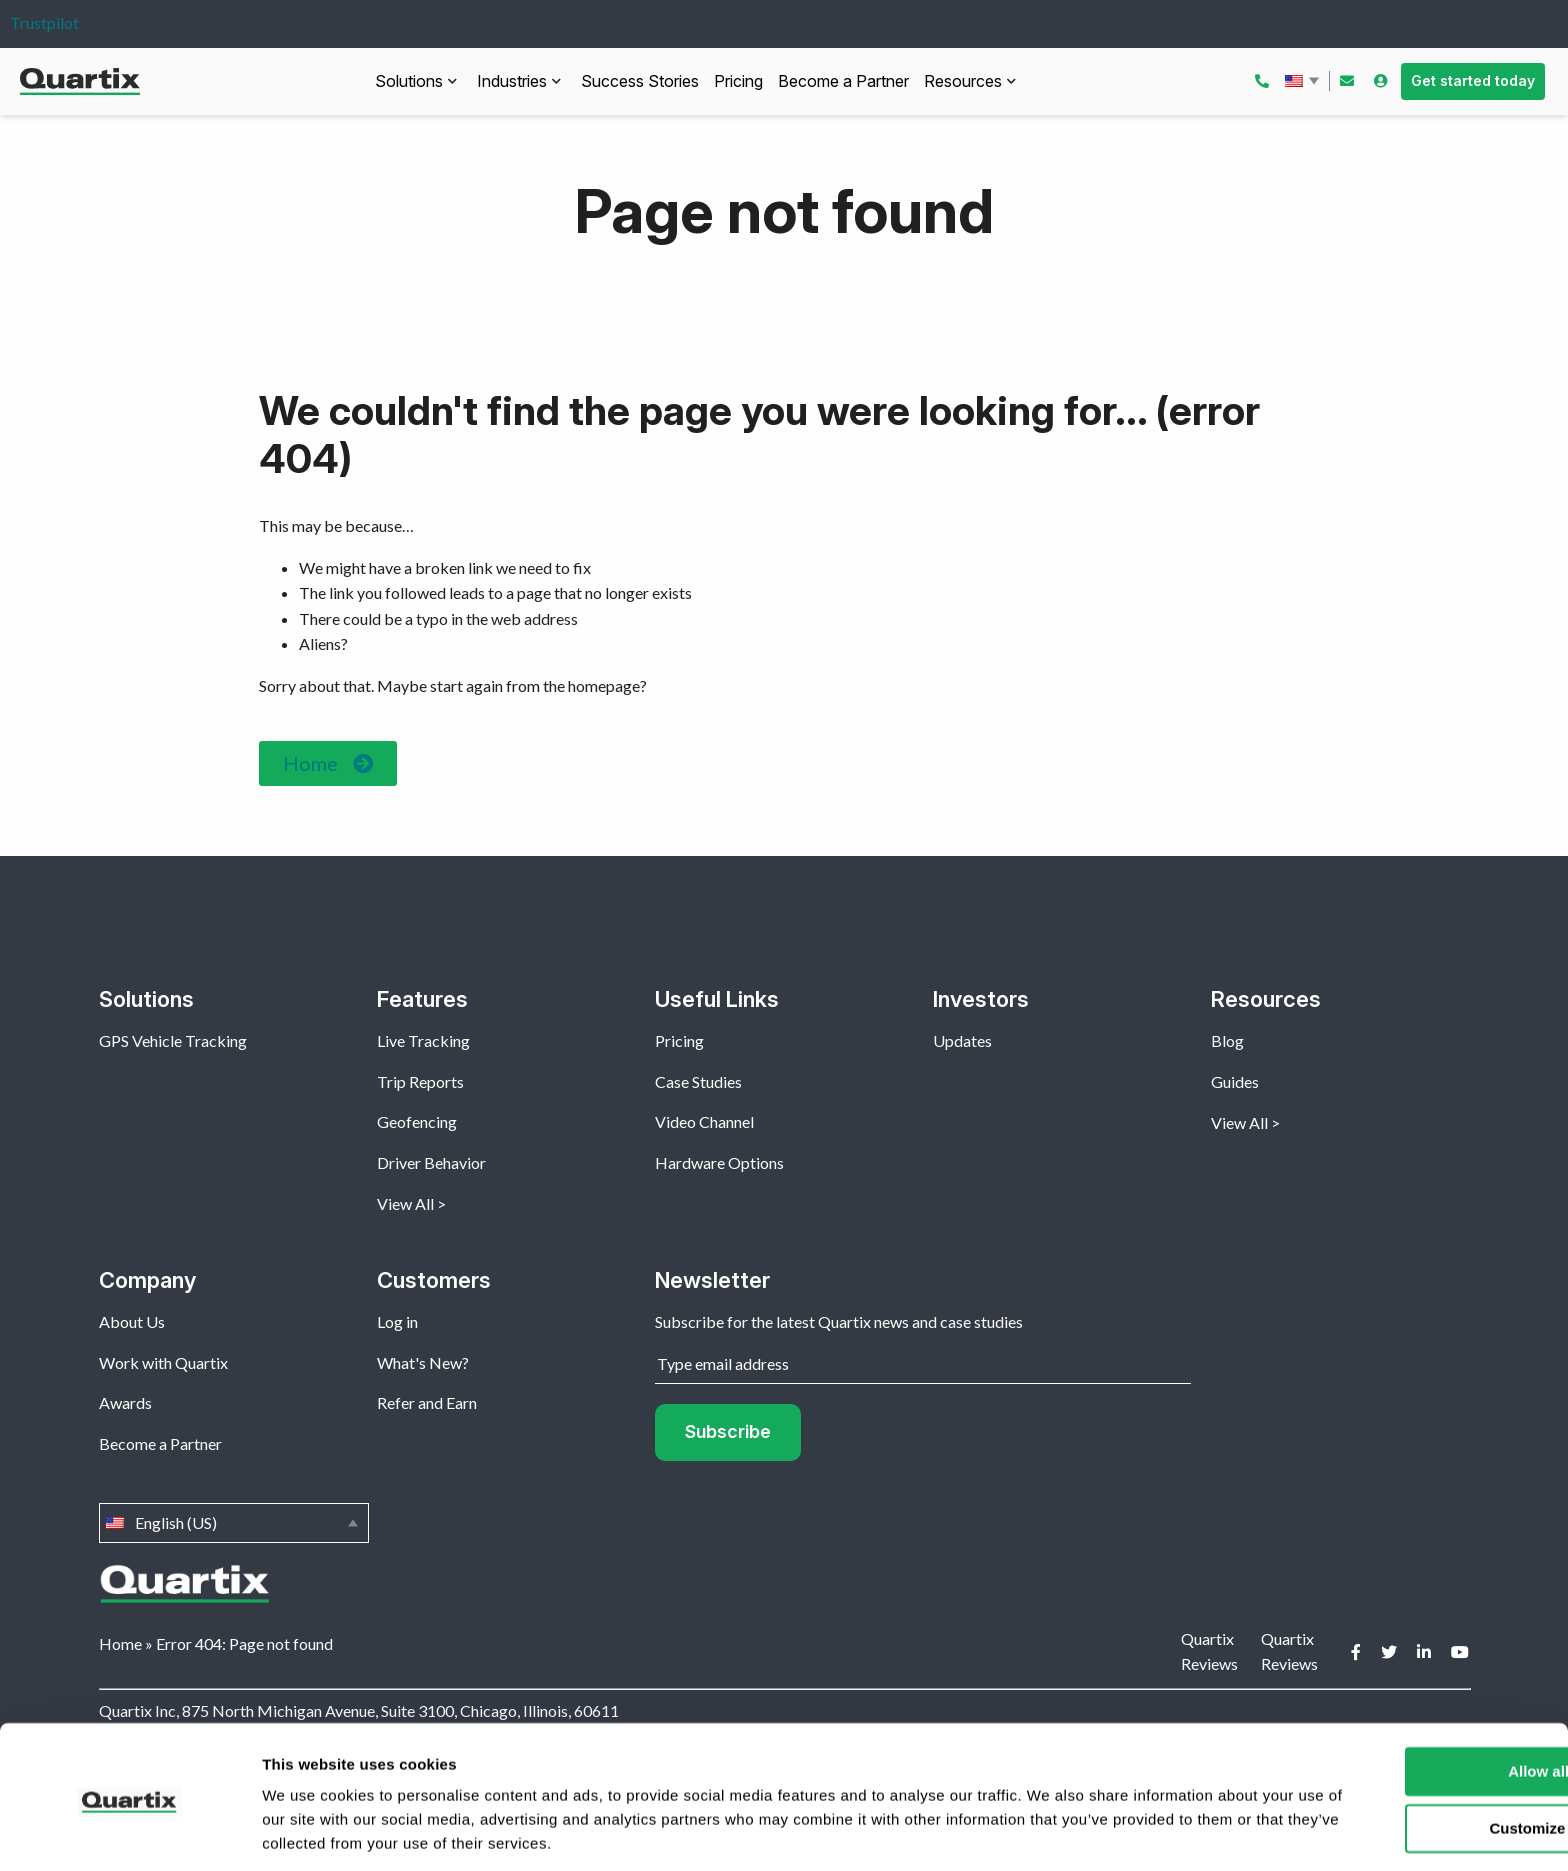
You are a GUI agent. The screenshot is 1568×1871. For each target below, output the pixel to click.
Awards (125, 1402)
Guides (1235, 1081)
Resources (963, 81)
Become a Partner (843, 81)
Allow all (1401, 1704)
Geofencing (417, 1121)
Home (120, 1643)
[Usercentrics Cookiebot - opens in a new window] (129, 1832)
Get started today (1473, 80)
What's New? (423, 1362)
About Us (132, 1321)
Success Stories (640, 81)
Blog (1227, 1040)
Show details (308, 1831)
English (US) (1304, 81)
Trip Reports (420, 1081)
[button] (328, 763)
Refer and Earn (427, 1402)
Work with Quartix (163, 1362)
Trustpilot (44, 22)
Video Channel (704, 1121)
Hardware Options (719, 1162)
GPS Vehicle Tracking (173, 1040)
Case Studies (698, 1081)
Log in (397, 1321)
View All (405, 1203)
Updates (962, 1040)
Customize (1402, 1760)
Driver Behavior (431, 1162)
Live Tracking (423, 1040)
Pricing (738, 81)
